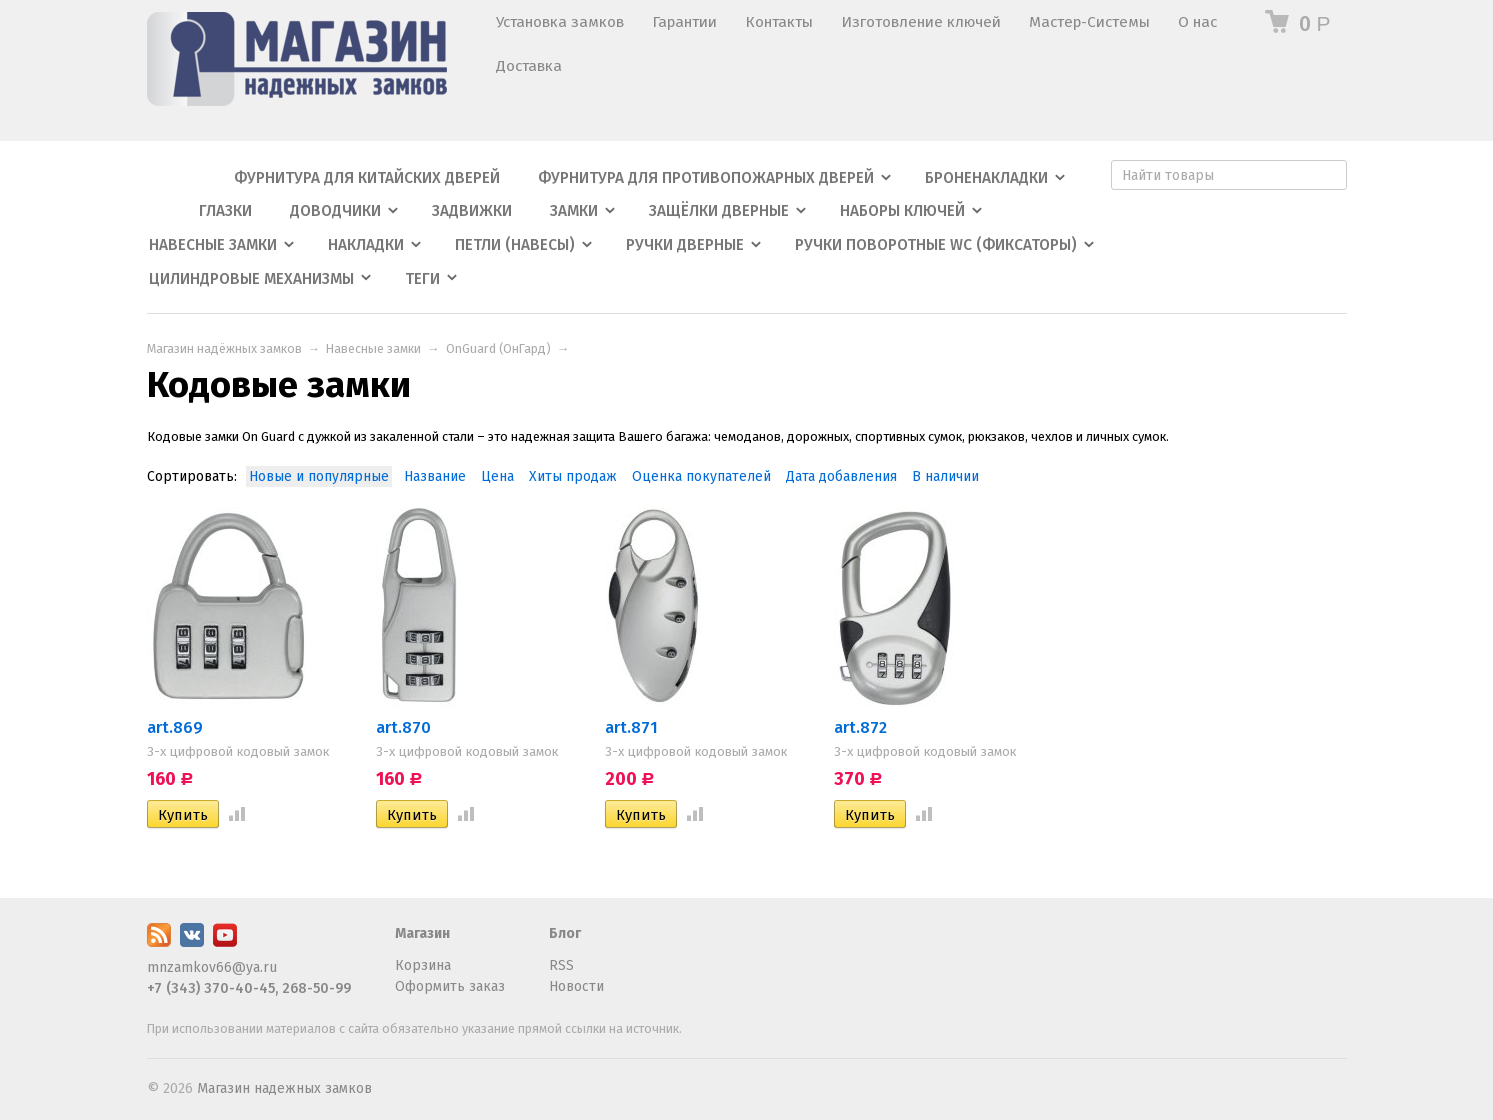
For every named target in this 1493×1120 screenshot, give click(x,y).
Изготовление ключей (921, 22)
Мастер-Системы (1089, 22)
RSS (561, 965)
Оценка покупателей (701, 476)
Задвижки (472, 211)
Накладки (366, 245)
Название (435, 476)
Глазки (225, 211)
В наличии (945, 476)
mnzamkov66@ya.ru (212, 967)
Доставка (529, 66)
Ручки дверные (685, 245)
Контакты (779, 22)
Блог (565, 933)
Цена (497, 476)
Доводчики (335, 211)
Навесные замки (213, 245)
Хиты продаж (573, 476)
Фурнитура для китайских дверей (367, 178)
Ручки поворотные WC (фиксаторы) (936, 245)
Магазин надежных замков (284, 1088)
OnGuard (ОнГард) (498, 348)
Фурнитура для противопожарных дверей (706, 178)
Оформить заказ (450, 986)
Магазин (422, 933)
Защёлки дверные (719, 211)
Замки (574, 211)
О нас (1197, 22)
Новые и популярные (319, 476)
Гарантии (684, 22)
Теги (422, 279)
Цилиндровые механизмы (251, 279)
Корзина (423, 965)
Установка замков (560, 22)
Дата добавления (841, 476)
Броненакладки (986, 178)
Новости (576, 986)
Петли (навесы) (515, 245)
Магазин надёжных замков (224, 348)
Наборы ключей (902, 211)
